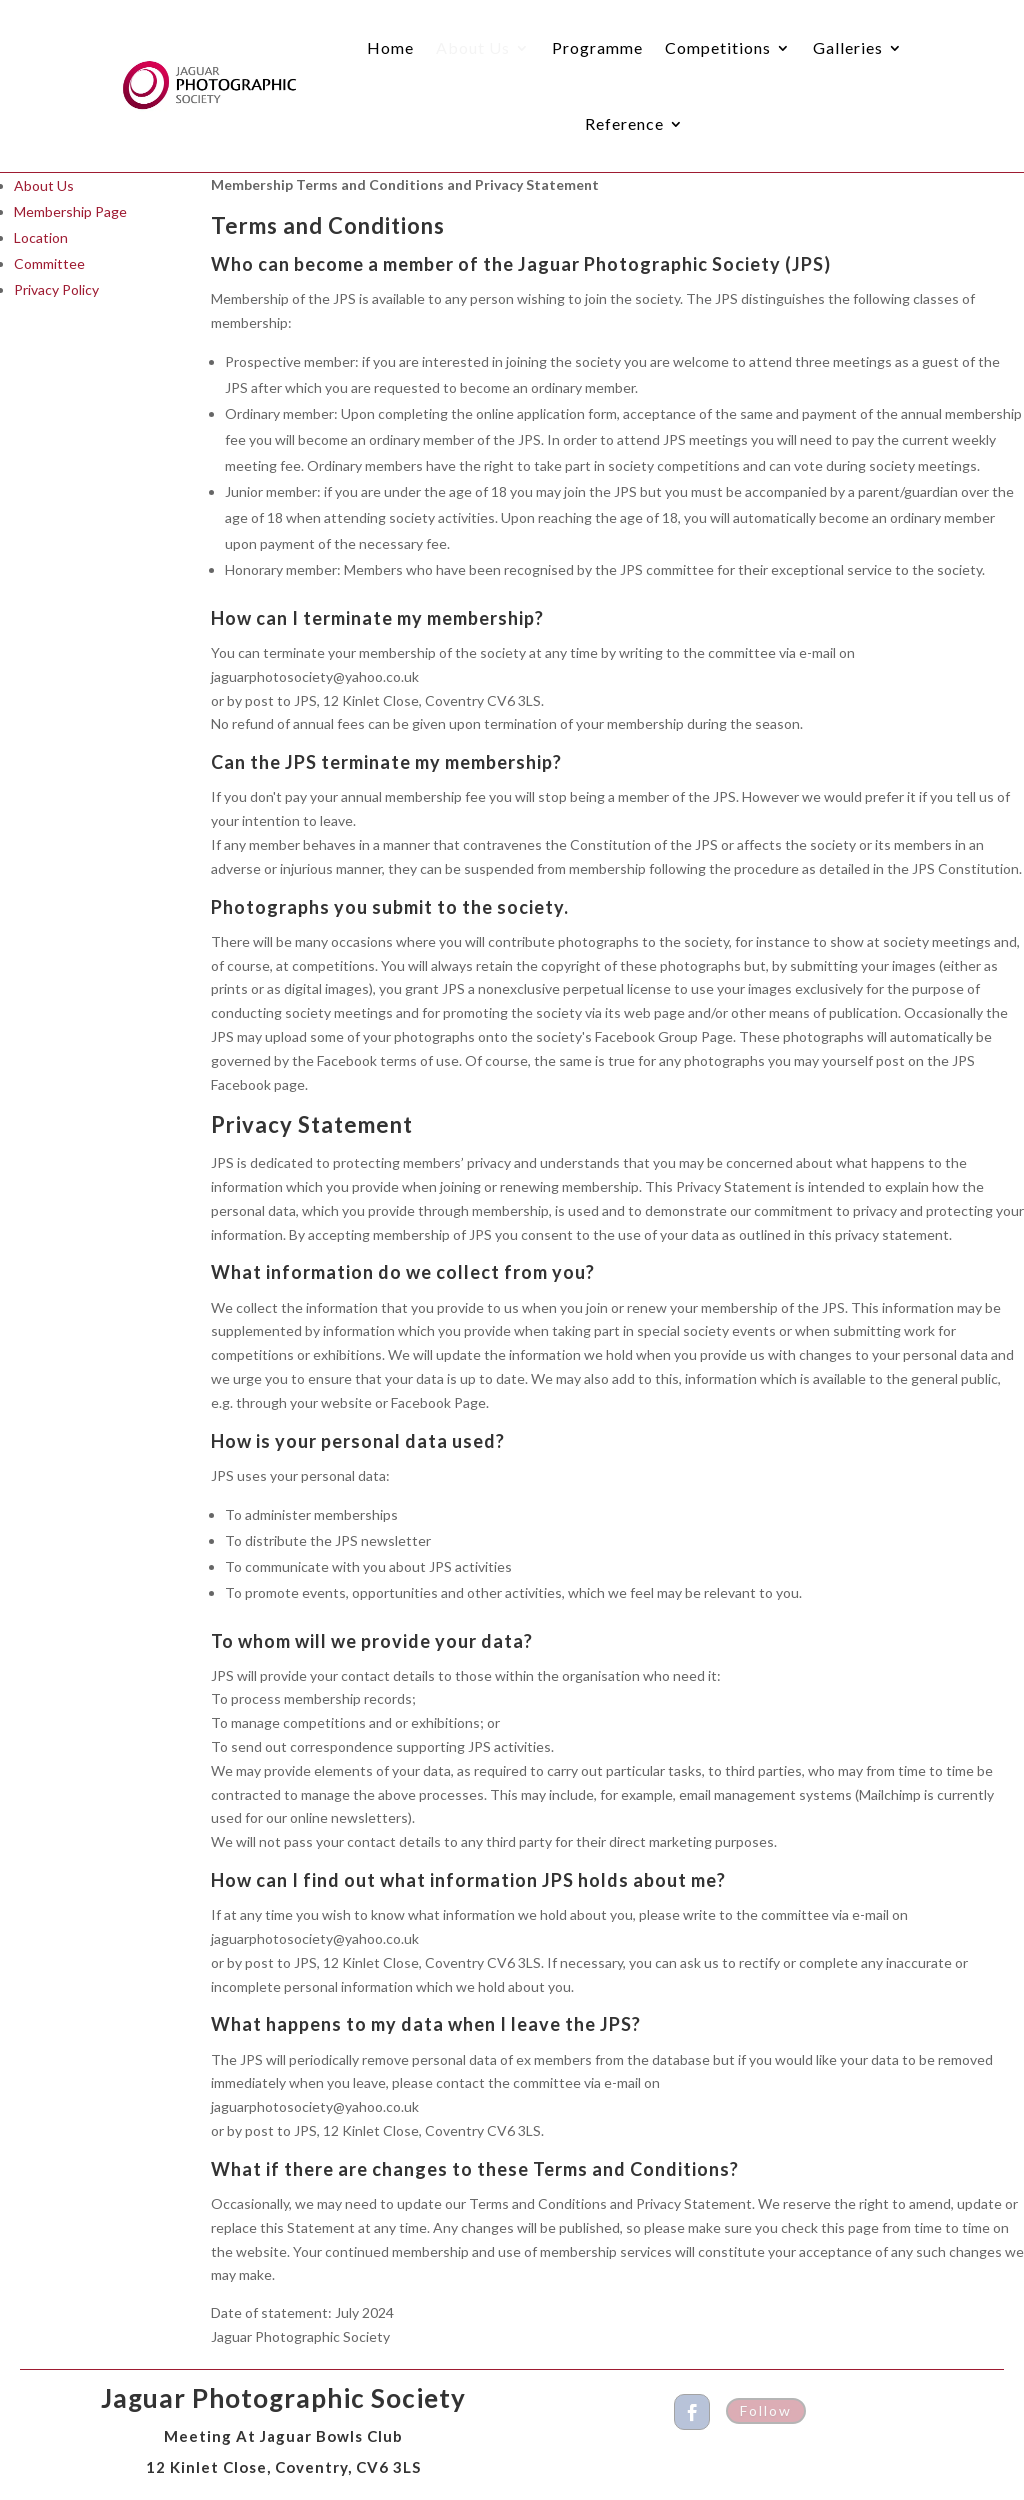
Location (41, 237)
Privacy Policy (56, 289)
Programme (597, 47)
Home (390, 47)
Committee (49, 263)
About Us (473, 47)
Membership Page (70, 211)
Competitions (718, 47)
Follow (766, 2410)
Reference (624, 123)
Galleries (848, 47)
